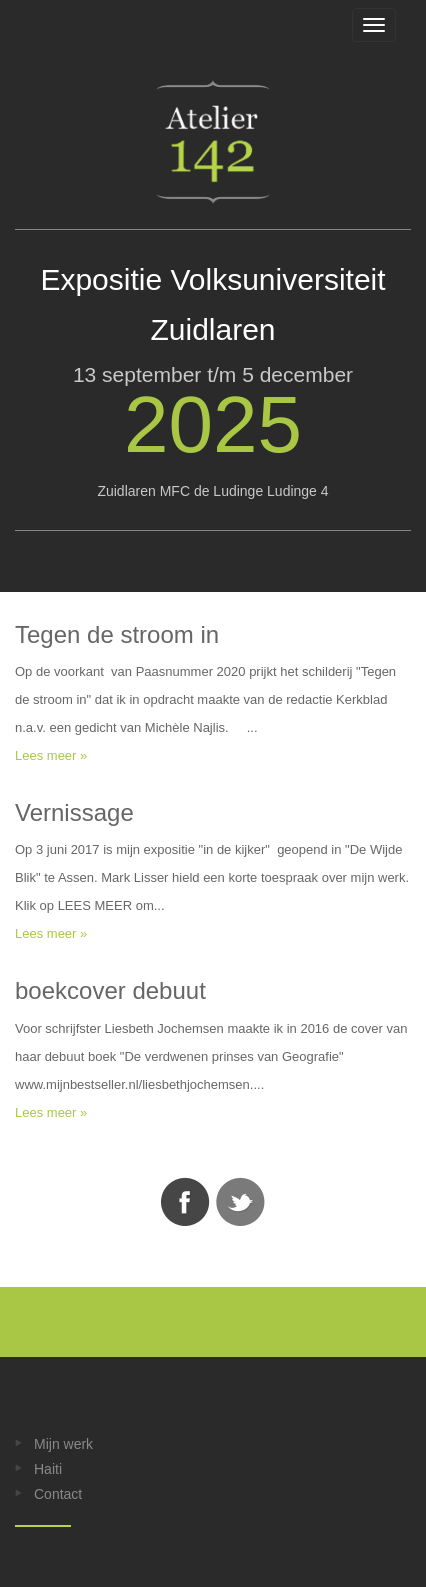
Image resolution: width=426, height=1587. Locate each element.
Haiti (48, 1469)
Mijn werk (63, 1444)
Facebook (185, 1202)
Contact (58, 1494)
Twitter (241, 1202)
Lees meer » (51, 755)
